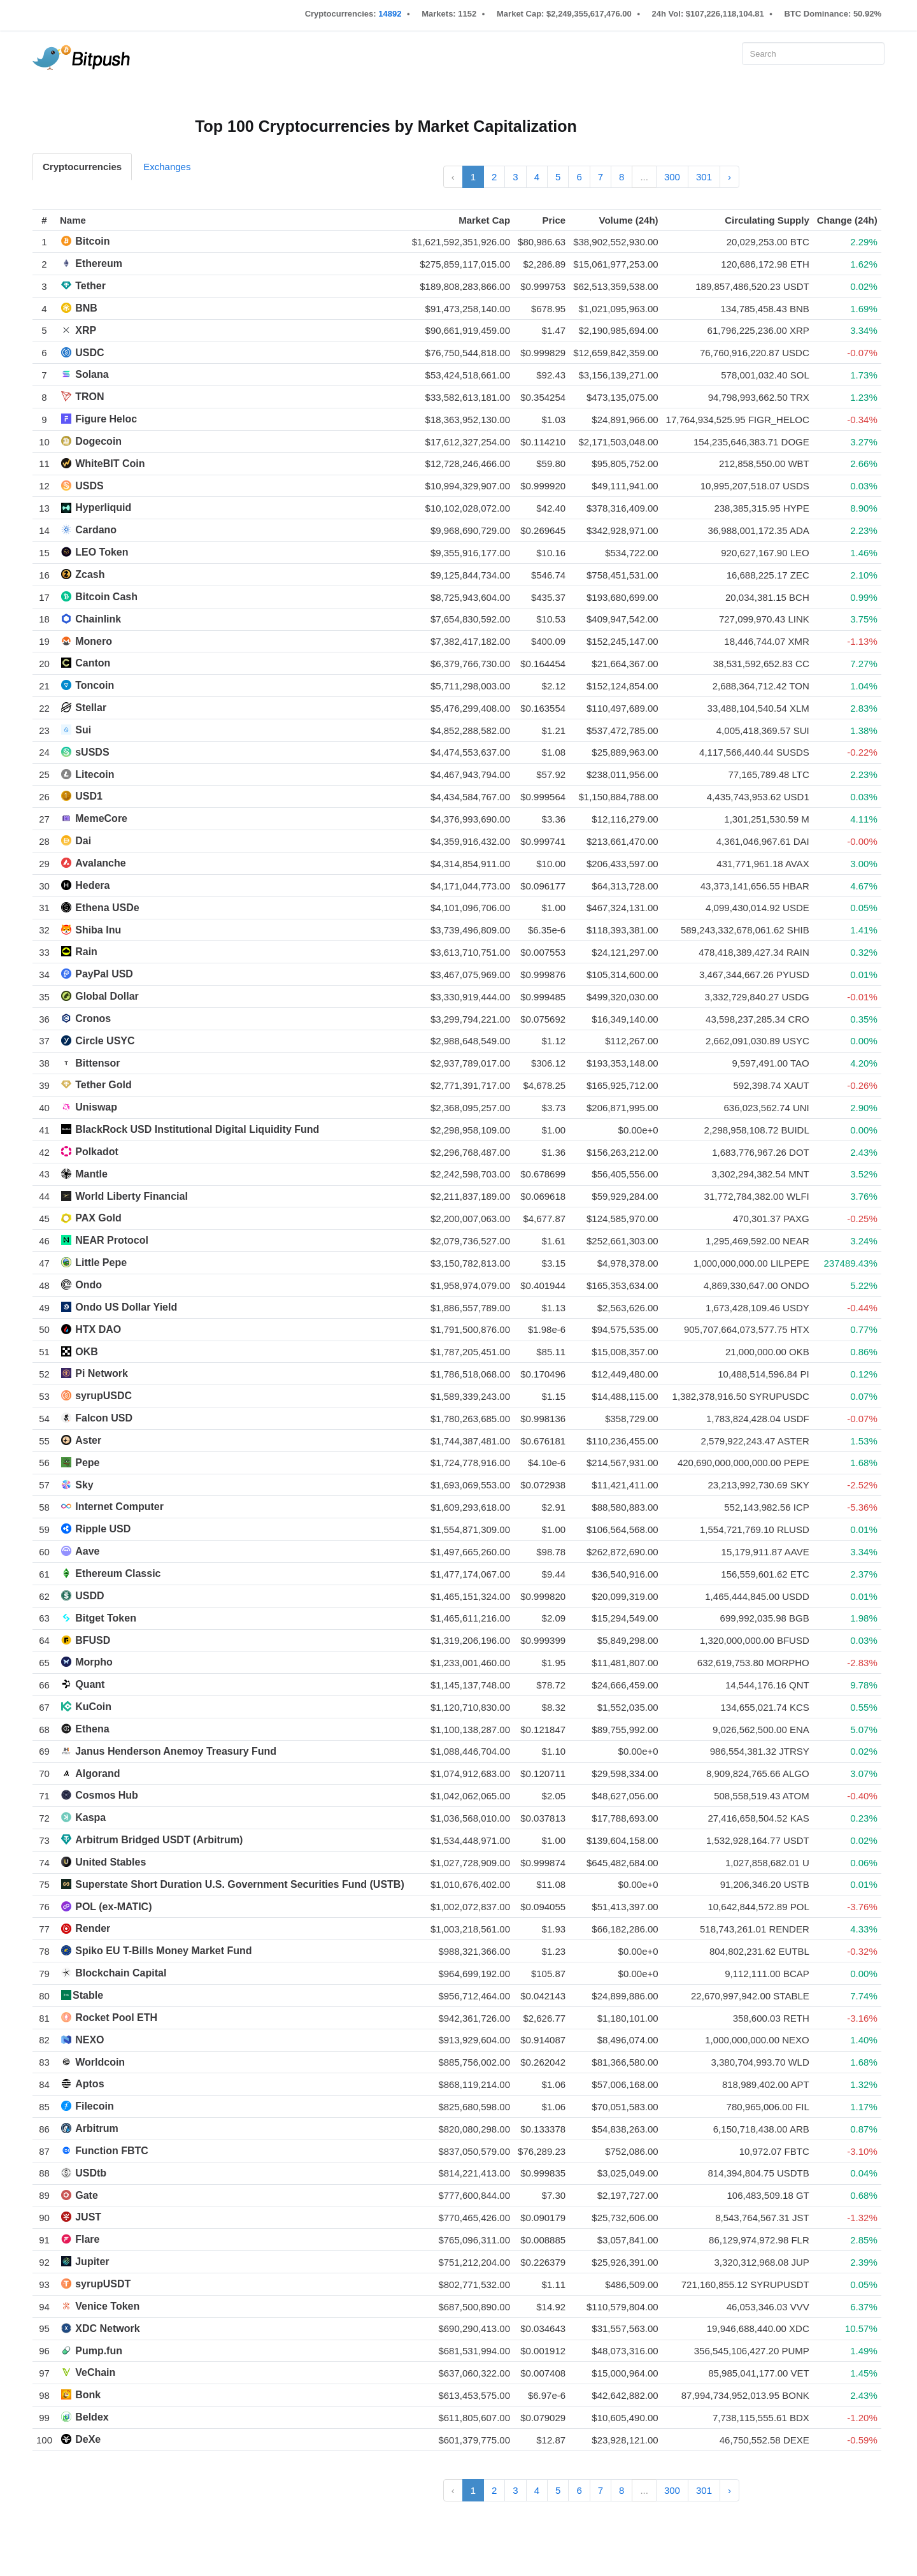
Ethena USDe (107, 907)
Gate (86, 2195)
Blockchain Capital (120, 1973)
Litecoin (94, 774)
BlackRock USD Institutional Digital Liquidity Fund (197, 1129)
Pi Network (101, 1373)
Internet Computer (119, 1506)
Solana (91, 374)
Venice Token (107, 2306)
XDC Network (107, 2328)
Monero (93, 641)
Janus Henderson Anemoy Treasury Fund (175, 1751)
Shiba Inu (98, 930)
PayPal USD (104, 973)
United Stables (110, 1862)
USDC (89, 352)
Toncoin (94, 685)
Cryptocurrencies (82, 166)
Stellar (90, 707)
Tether (90, 285)
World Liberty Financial (131, 1196)
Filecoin (94, 2106)
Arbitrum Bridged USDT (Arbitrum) (159, 1839)
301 (704, 176)
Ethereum (98, 263)
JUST (88, 2217)
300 (672, 176)
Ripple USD (103, 1528)
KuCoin (93, 1706)
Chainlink (98, 619)
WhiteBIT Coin (110, 463)
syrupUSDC (103, 1395)
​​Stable (88, 1995)
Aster (88, 1440)
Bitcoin (92, 241)
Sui (83, 729)
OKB (86, 1351)
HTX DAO (98, 1329)
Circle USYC (104, 1040)
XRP (85, 330)
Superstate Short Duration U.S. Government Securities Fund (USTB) (239, 1884)
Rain (86, 951)
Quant (89, 1684)
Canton (92, 663)
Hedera (92, 885)
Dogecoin (98, 441)
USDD (89, 1595)
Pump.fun (98, 2350)
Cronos (93, 1018)
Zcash (89, 574)
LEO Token (101, 552)
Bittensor (97, 1063)
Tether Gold (103, 1084)
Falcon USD (103, 1418)
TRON (89, 396)
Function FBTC (111, 2150)
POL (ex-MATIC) (113, 1906)
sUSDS (92, 752)
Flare (87, 2239)
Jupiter (92, 2261)
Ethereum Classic (117, 1573)
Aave (87, 1551)
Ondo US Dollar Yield (126, 1307)
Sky (84, 1484)
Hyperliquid (103, 507)
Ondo (88, 1284)
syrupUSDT (103, 2283)
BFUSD (92, 1640)
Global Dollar (107, 996)
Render (92, 1928)
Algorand (97, 1773)
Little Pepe (101, 1262)
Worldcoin (100, 2062)
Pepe (87, 1462)
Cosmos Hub (106, 1795)
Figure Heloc (106, 419)
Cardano (96, 529)
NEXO (89, 2039)
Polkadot (96, 1151)
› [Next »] (729, 176)
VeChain (95, 2372)
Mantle (91, 1174)
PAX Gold (98, 1217)
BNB (86, 308)
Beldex (91, 2417)
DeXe (88, 2439)
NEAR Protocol (111, 1240)
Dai (83, 840)
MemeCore (101, 818)
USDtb (90, 2173)
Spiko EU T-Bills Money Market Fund (163, 1950)
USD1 (89, 796)
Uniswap (96, 1107)
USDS (89, 485)
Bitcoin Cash (106, 596)
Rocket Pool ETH (116, 2017)
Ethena (92, 1728)
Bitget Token (105, 1618)
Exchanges (166, 166)
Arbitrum (96, 2128)
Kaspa (90, 1817)
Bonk (88, 2394)
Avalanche (100, 863)
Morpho (94, 1662)
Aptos (89, 2083)
